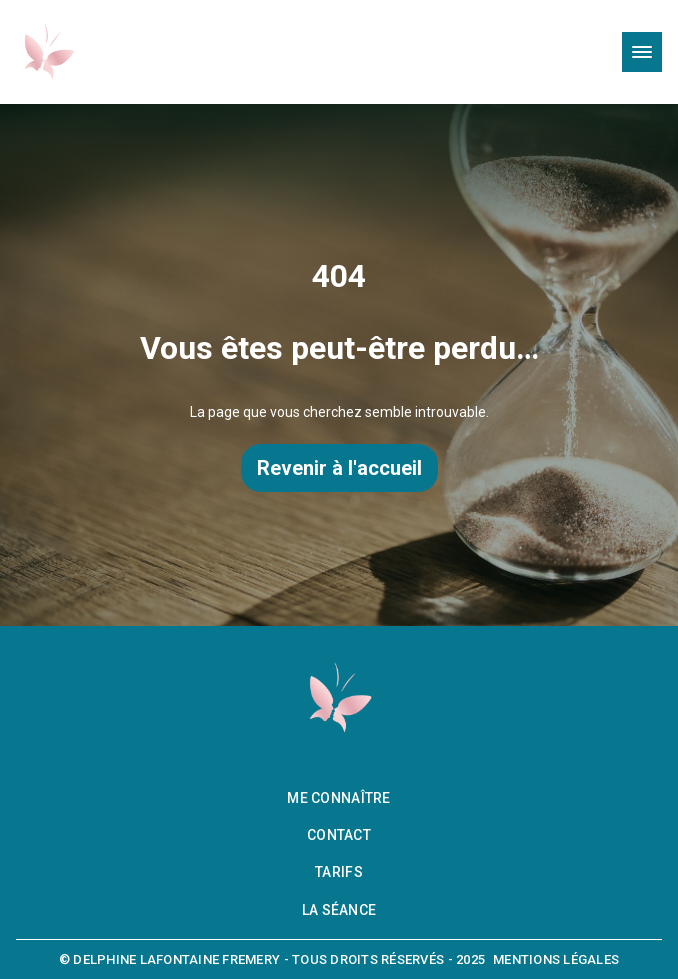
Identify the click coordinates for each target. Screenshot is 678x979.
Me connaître (338, 798)
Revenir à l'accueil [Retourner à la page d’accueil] (339, 468)
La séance (339, 910)
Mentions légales (556, 959)
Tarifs (339, 872)
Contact (339, 835)
